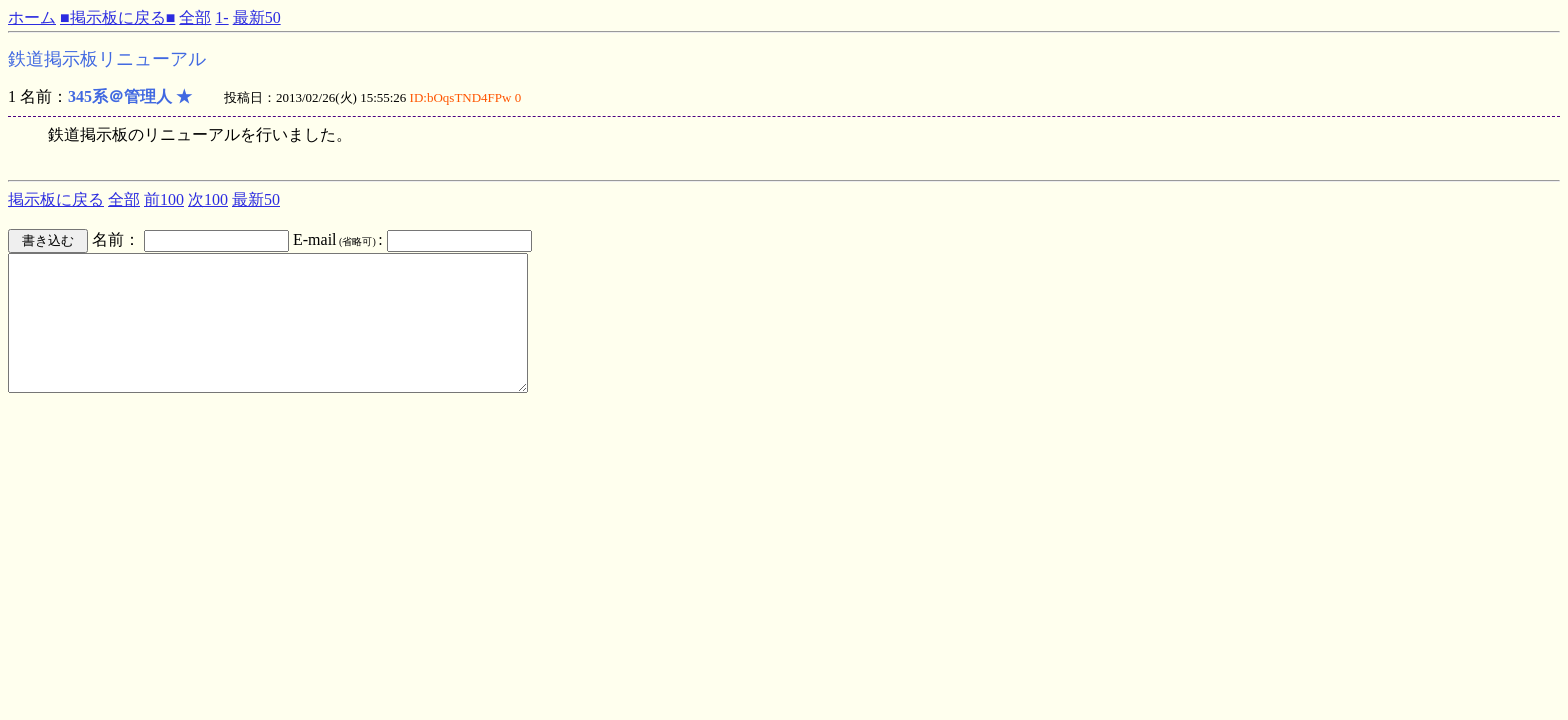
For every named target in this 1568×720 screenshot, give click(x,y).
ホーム (32, 17)
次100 (208, 199)
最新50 (257, 17)
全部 (195, 17)
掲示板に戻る (56, 199)
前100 (164, 199)
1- (221, 17)
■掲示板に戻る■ (117, 17)
